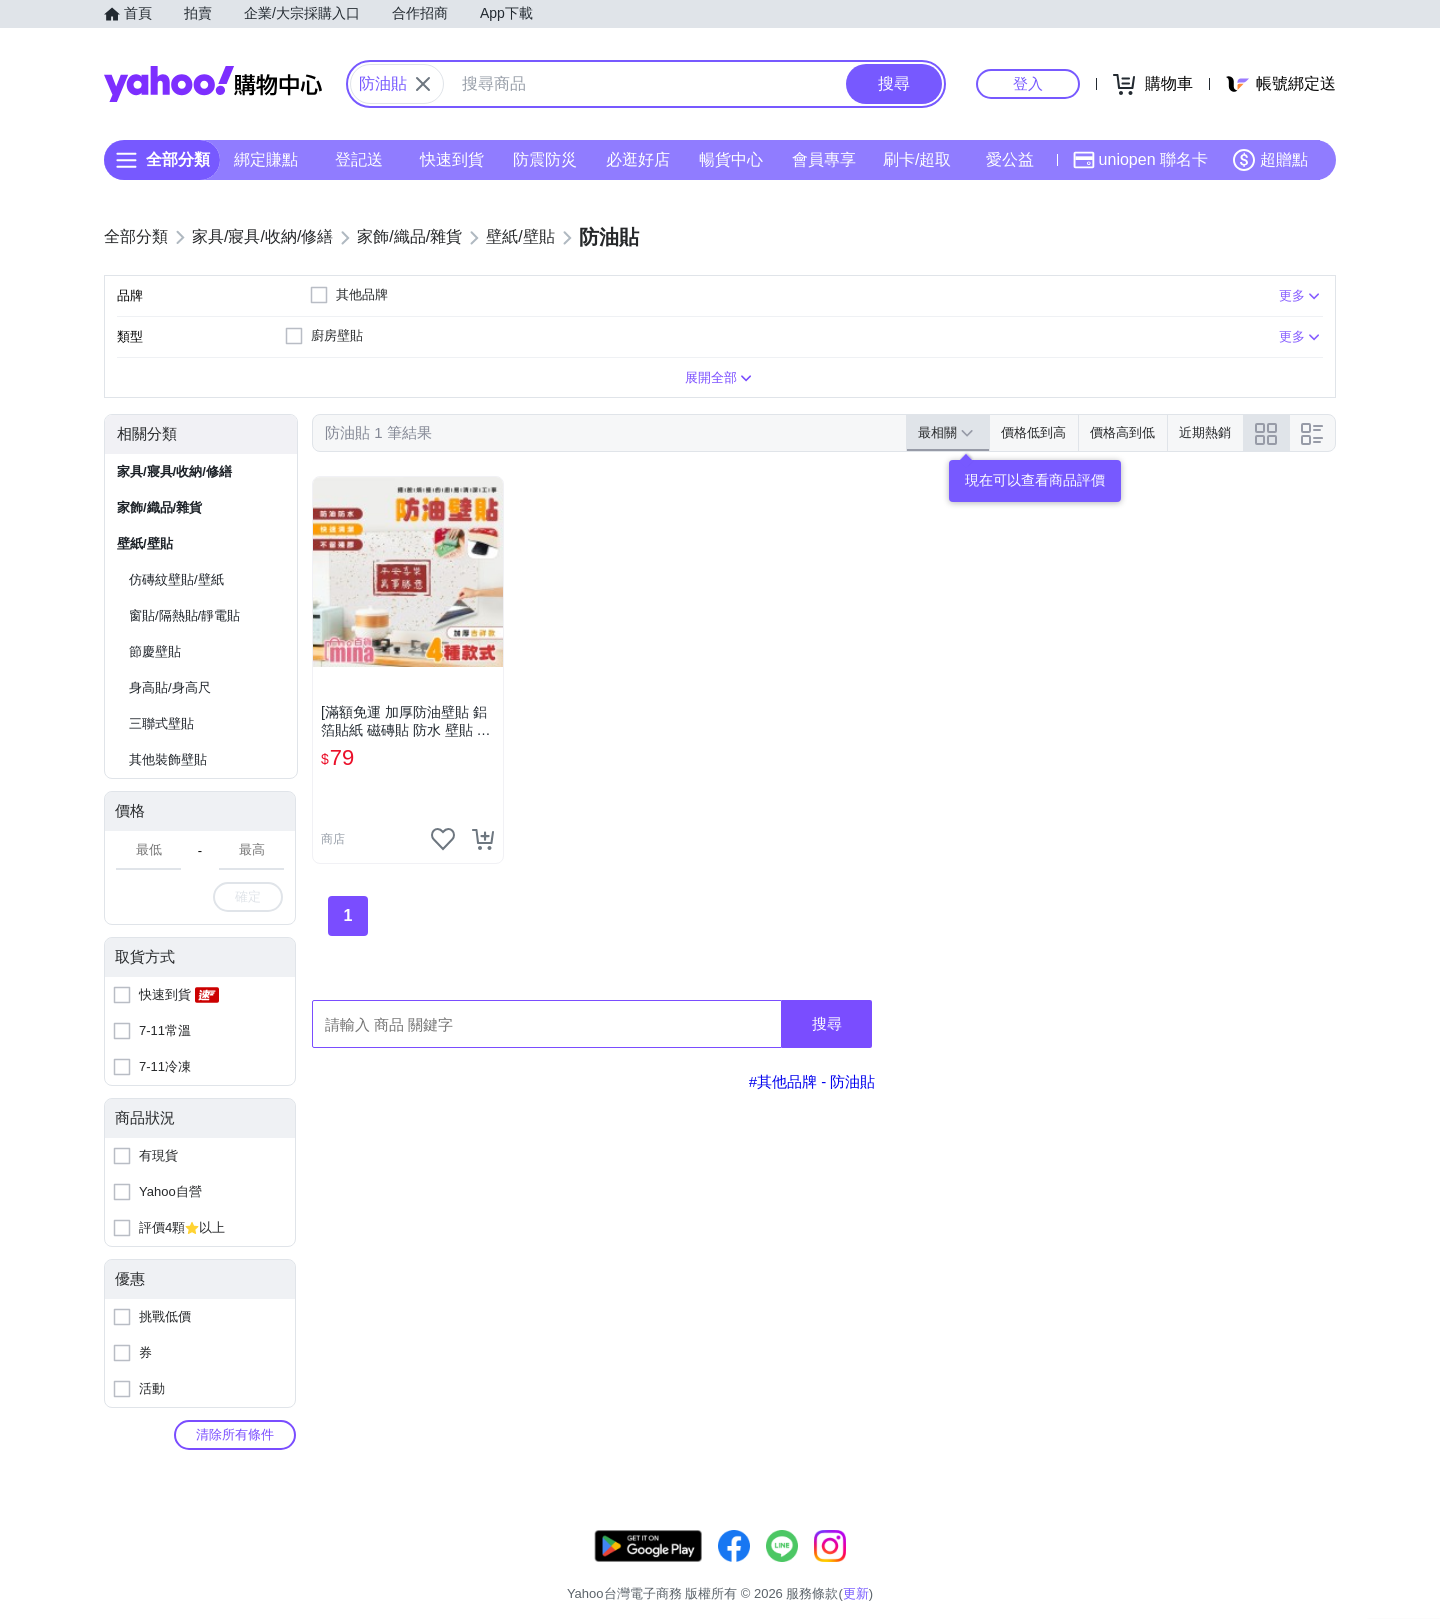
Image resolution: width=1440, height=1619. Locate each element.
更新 (1319, 1544)
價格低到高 (1033, 432)
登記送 (359, 159)
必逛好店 (638, 159)
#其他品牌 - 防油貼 (812, 1081)
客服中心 (946, 1568)
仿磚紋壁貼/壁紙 (176, 579)
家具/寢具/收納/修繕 (174, 471)
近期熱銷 (1205, 432)
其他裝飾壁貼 (168, 759)
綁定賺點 (266, 159)
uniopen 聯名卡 (1140, 160)
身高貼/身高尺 (170, 687)
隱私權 (1241, 1568)
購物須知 (1097, 1568)
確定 (248, 896)
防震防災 (545, 159)
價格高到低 (1122, 432)
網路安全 (1172, 1568)
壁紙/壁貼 (145, 543)
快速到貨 (452, 159)
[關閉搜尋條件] (423, 84)
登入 (1028, 83)
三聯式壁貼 (161, 723)
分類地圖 (1310, 1568)
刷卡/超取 (917, 159)
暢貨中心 (731, 159)
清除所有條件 (235, 1434)
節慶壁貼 (155, 651)
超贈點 (1270, 160)
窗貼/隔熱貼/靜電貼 (184, 615)
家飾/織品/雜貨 (159, 507)
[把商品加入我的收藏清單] (443, 839)
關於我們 (1021, 1568)
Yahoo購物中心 (213, 84)
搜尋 (827, 1023)
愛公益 (1010, 159)
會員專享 (824, 159)
